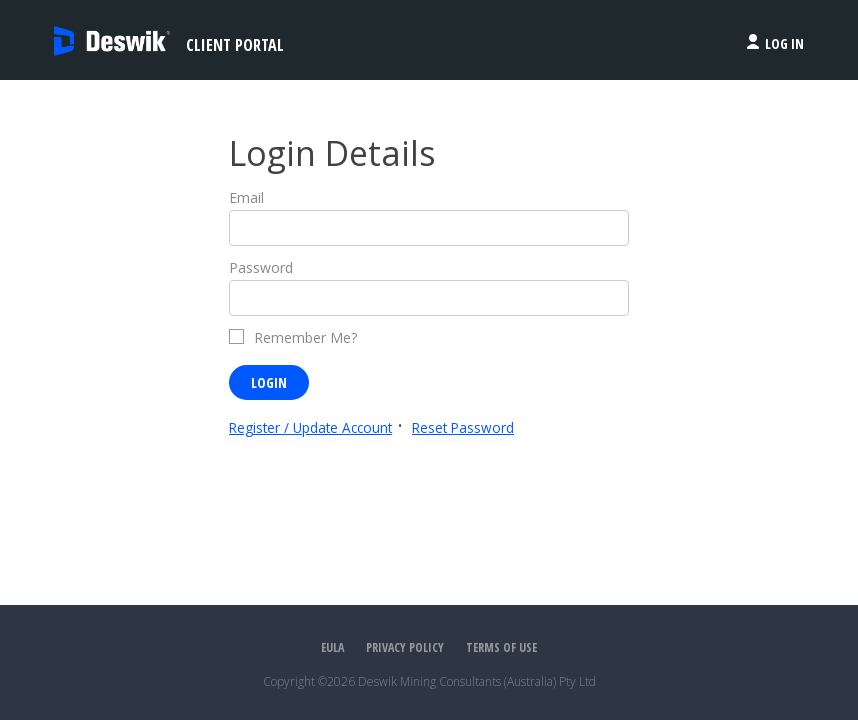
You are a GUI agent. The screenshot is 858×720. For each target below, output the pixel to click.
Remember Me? (305, 337)
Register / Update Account (310, 427)
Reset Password (463, 427)
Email (246, 197)
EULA (332, 647)
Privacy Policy (405, 647)
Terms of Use (501, 647)
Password (261, 267)
